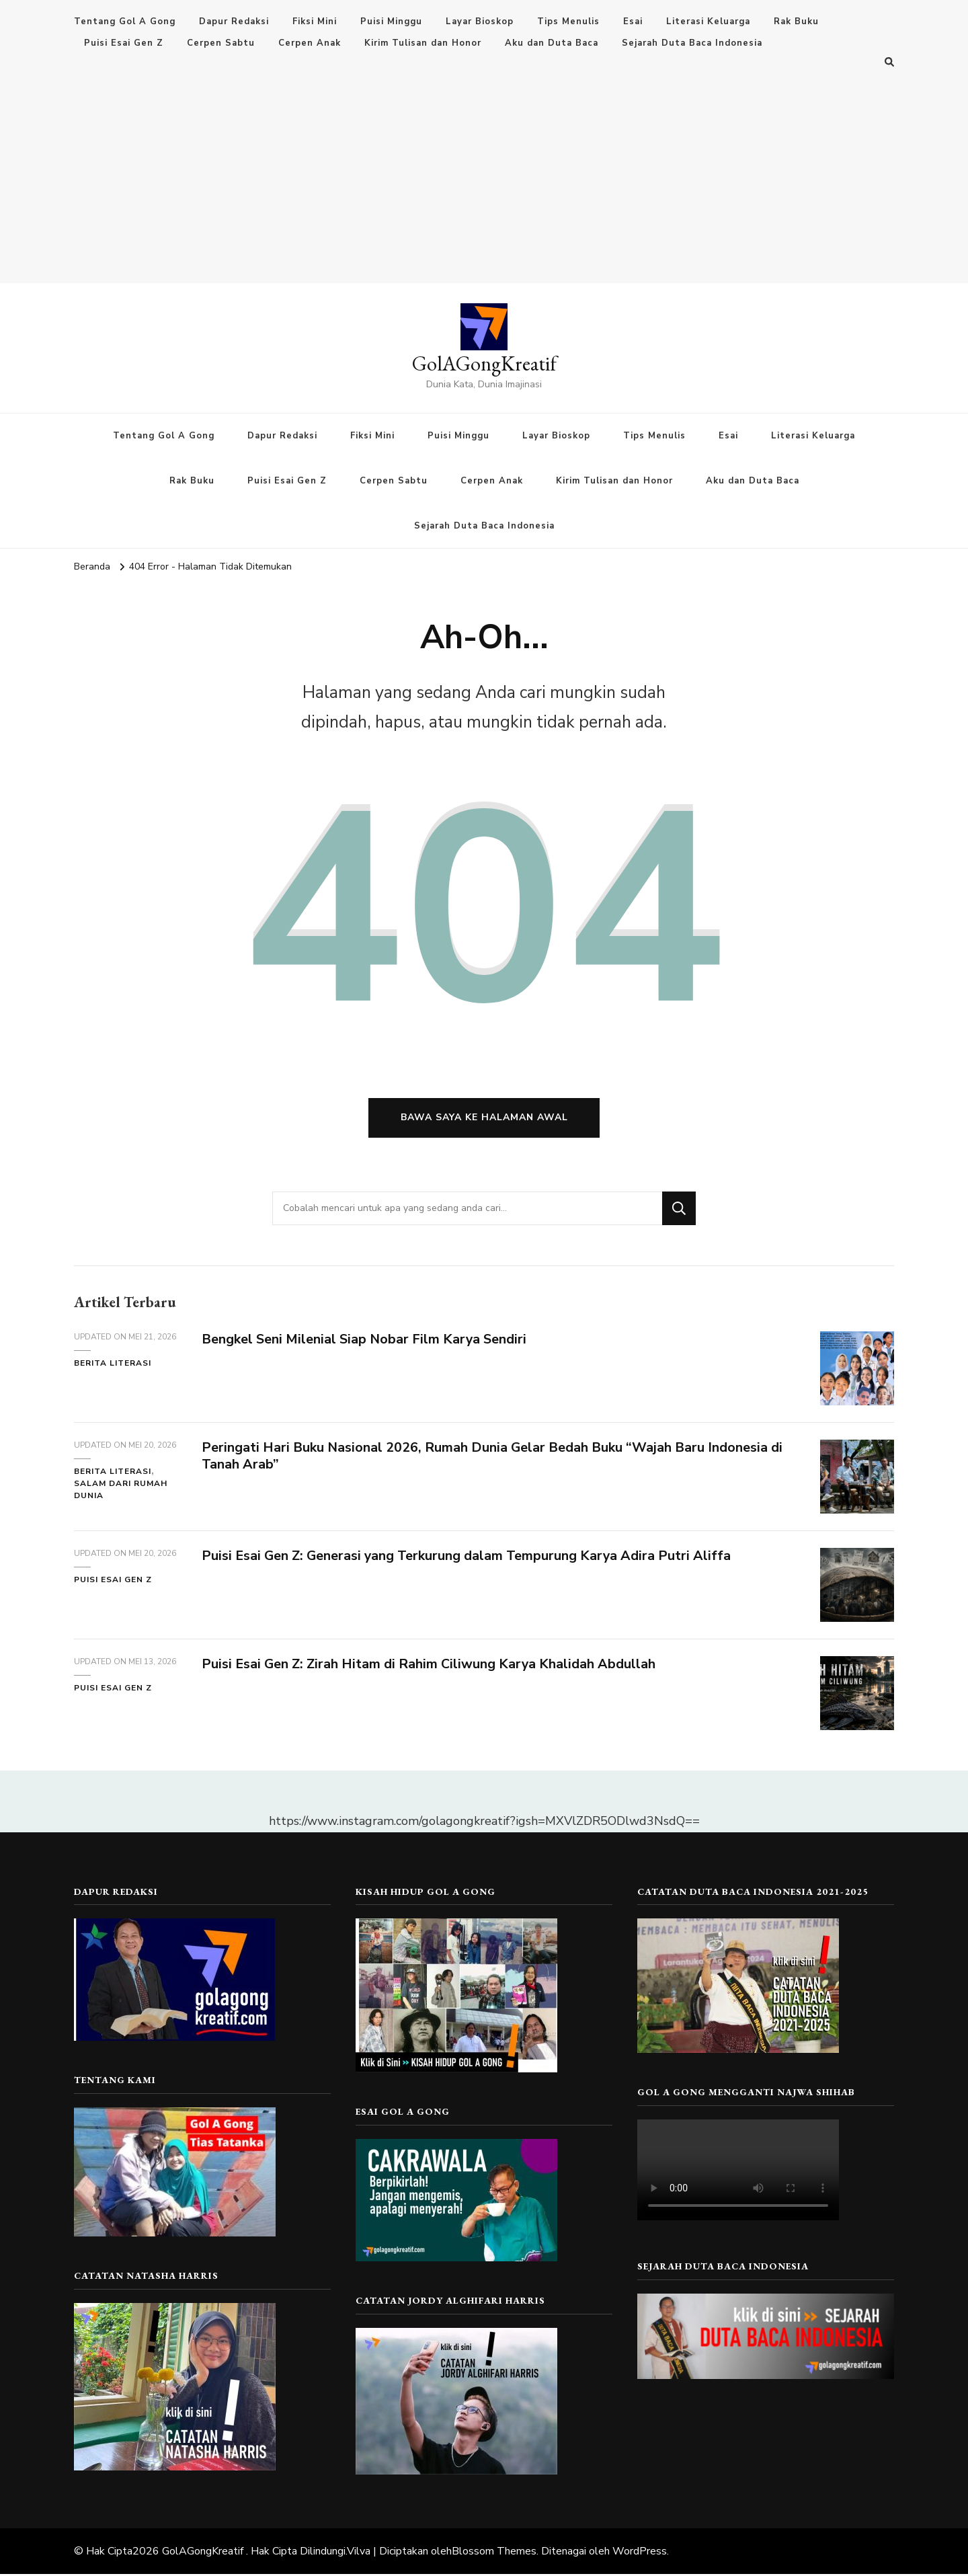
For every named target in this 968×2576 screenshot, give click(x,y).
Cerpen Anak (309, 43)
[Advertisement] (484, 172)
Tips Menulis (568, 21)
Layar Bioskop (480, 21)
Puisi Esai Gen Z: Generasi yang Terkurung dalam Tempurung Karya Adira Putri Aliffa (468, 1558)
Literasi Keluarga (708, 21)
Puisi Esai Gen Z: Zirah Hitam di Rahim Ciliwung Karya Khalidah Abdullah (430, 1666)
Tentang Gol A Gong (124, 21)
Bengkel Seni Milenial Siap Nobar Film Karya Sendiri (365, 1342)
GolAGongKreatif (484, 363)
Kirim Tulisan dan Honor (422, 43)
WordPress (639, 2553)
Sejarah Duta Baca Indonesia (692, 43)
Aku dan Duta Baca (551, 43)
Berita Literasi (112, 1365)
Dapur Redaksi (234, 21)
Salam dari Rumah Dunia (120, 1491)
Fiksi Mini (314, 21)
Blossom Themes (494, 2553)
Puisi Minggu (391, 21)
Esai (633, 21)
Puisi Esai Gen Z (123, 43)
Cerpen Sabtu (221, 43)
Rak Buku (796, 21)
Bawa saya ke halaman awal (484, 1120)
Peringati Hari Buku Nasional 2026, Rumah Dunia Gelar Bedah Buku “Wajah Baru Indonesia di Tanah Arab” (493, 1458)
